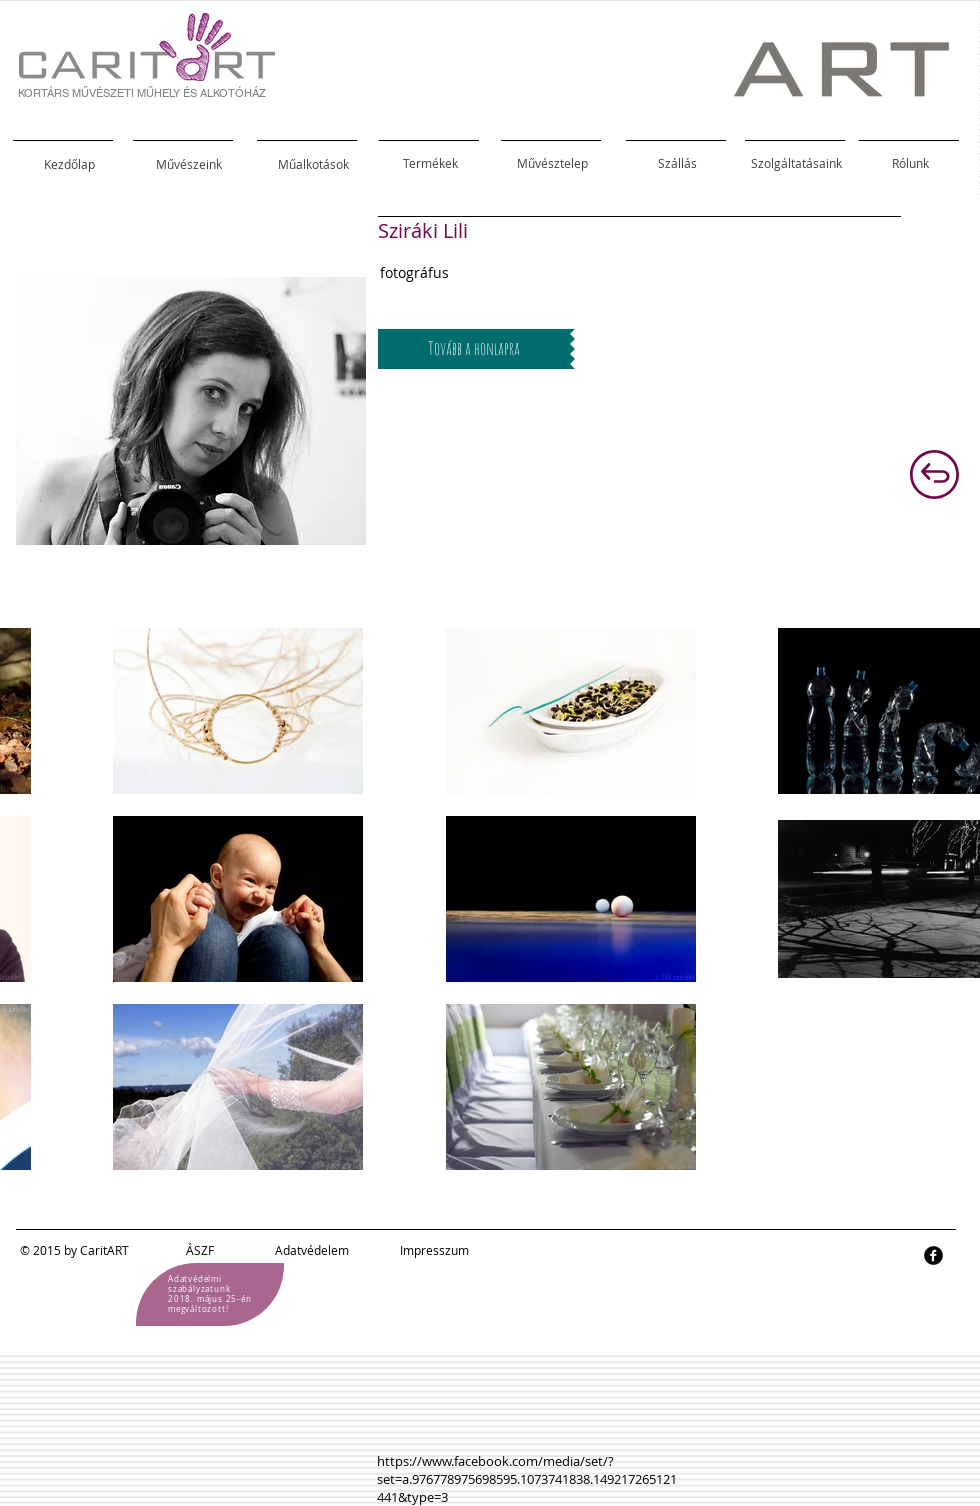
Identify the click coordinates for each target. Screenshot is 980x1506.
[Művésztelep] (552, 163)
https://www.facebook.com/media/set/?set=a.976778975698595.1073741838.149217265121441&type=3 (527, 1479)
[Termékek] (430, 163)
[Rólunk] (910, 163)
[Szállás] (677, 163)
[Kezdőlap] (69, 164)
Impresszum (434, 1250)
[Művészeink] (189, 164)
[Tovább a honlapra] (474, 349)
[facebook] (933, 1255)
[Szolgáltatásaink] (796, 163)
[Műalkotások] (313, 164)
